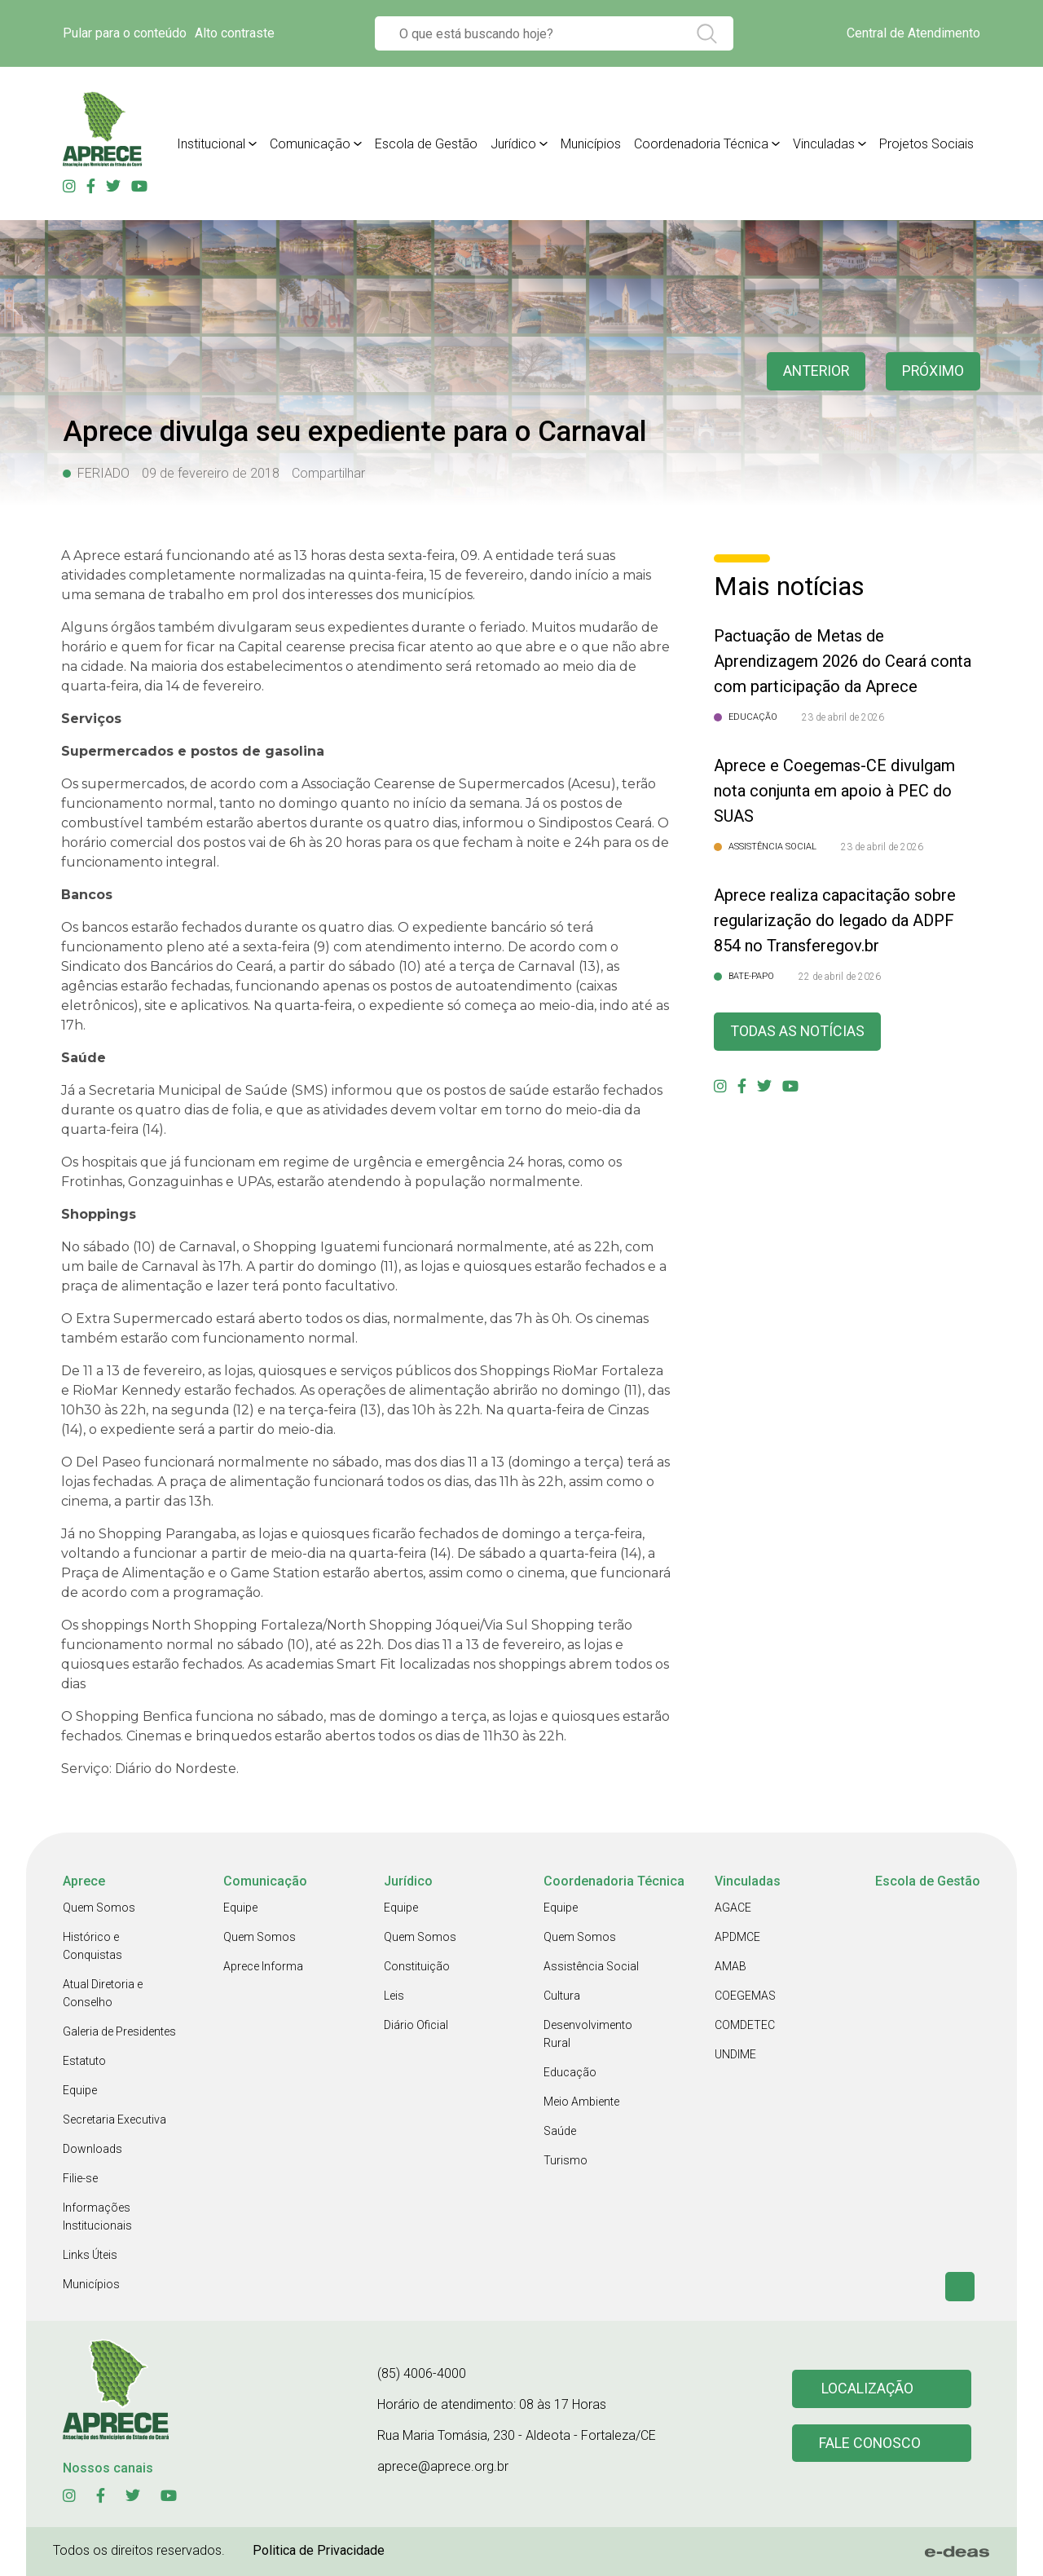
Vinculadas (824, 144)
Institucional (211, 144)
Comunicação (310, 144)
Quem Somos (99, 1907)
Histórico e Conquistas (92, 1945)
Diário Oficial (416, 2024)
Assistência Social (591, 1966)
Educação (570, 2072)
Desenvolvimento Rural (588, 2033)
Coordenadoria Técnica (701, 144)
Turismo (566, 2160)
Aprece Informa (263, 1966)
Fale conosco (870, 2443)
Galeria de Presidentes (119, 2031)
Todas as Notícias (797, 1031)
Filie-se (80, 2178)
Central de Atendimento (913, 33)
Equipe (80, 2090)
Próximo (932, 371)
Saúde (560, 2130)
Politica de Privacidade (319, 2550)
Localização (867, 2388)
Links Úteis (90, 2254)
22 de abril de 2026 (840, 976)
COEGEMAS (745, 1995)
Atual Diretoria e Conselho (103, 1993)
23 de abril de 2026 (843, 717)
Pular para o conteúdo (125, 33)
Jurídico (513, 144)
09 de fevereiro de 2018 (210, 473)
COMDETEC (745, 2024)
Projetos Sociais (926, 144)
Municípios (591, 144)
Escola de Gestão (426, 144)
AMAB (730, 1966)
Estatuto (84, 2060)
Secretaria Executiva (114, 2119)
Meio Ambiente (581, 2101)
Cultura (562, 1995)
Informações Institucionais (97, 2216)
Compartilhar (328, 473)
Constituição (417, 1966)
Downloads (92, 2148)
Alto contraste (235, 33)
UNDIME (735, 2054)
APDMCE (737, 1936)
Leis (394, 1995)
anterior (814, 371)
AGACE (733, 1907)
